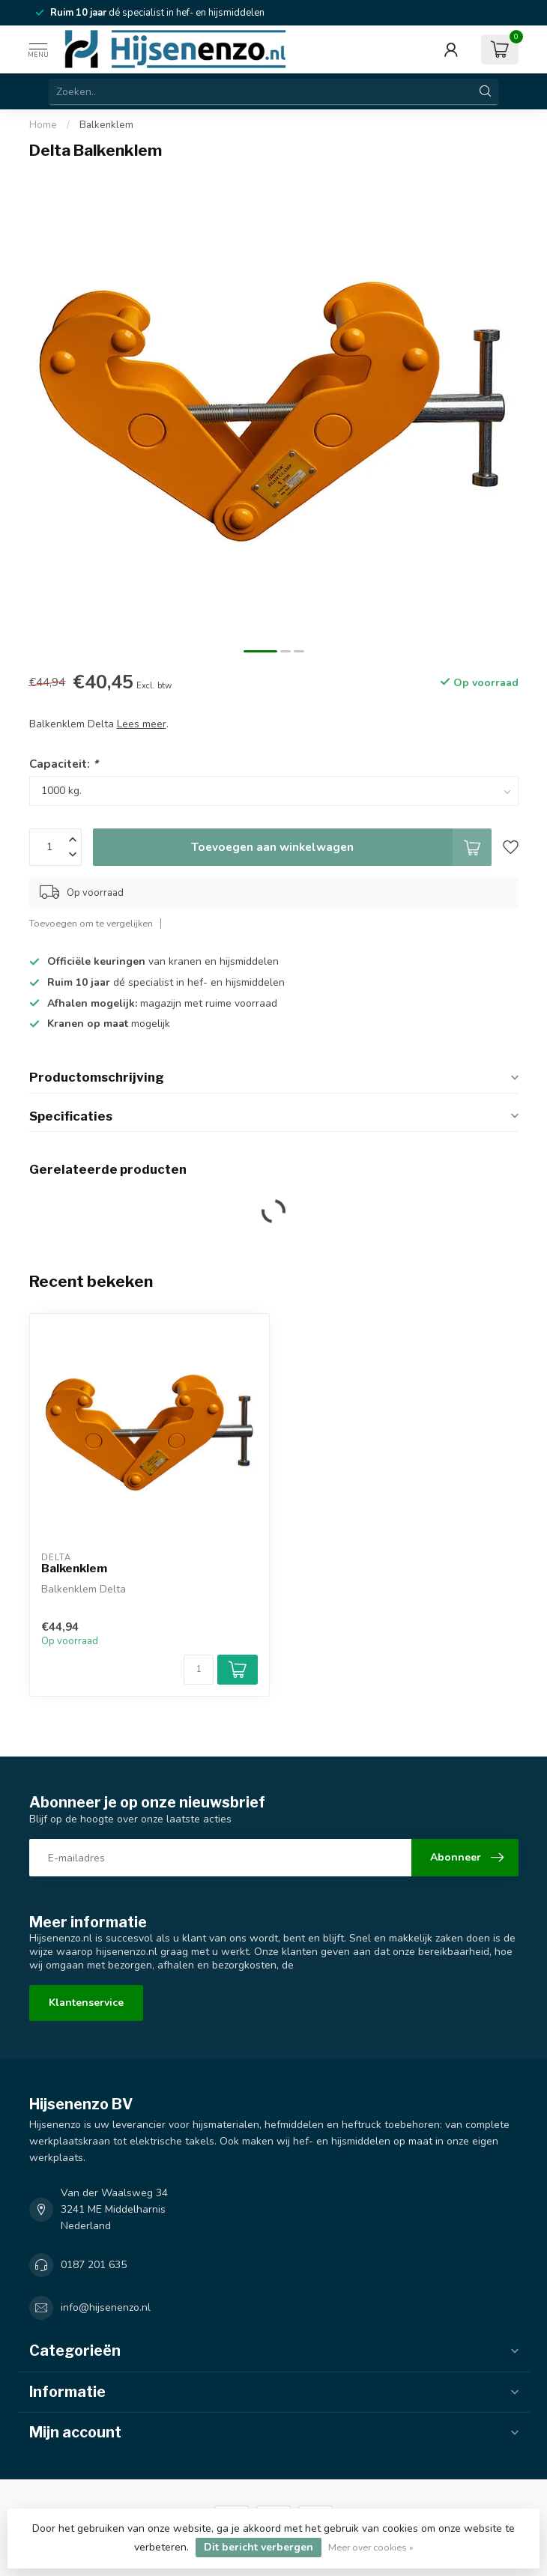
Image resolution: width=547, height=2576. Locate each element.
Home (43, 125)
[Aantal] (199, 1670)
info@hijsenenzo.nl (106, 2307)
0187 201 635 (94, 2265)
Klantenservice (86, 2002)
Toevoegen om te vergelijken (91, 923)
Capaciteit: (63, 764)
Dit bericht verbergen (258, 2547)
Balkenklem (106, 125)
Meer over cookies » (371, 2547)
